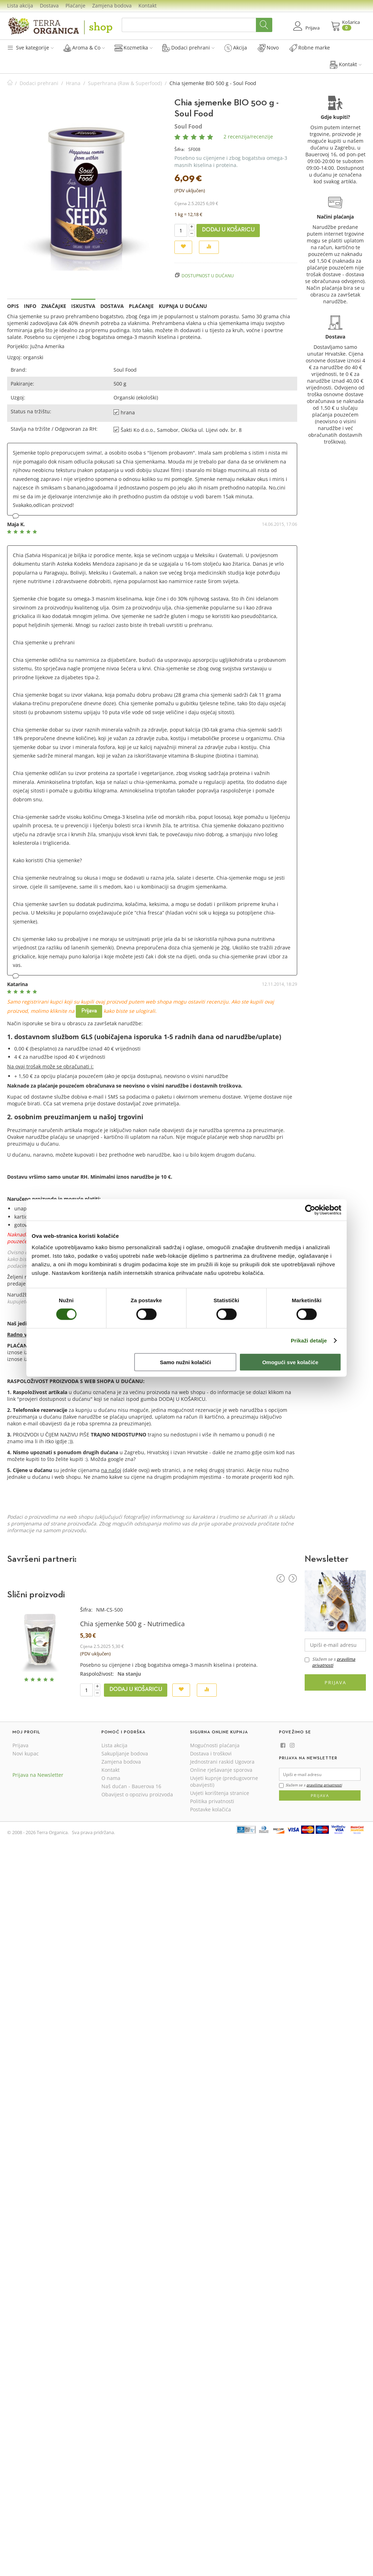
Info (30, 306)
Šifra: (179, 149)
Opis (13, 306)
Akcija (235, 47)
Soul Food (188, 126)
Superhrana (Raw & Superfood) (125, 83)
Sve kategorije (30, 47)
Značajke (53, 306)
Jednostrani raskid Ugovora (222, 1761)
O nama (110, 1778)
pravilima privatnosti (324, 1784)
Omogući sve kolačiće (290, 1362)
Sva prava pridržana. (93, 1832)
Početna (10, 83)
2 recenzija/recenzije (248, 136)
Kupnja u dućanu (183, 306)
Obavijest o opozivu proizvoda (137, 1794)
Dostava (49, 5)
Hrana (73, 83)
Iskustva (83, 306)
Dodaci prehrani (188, 47)
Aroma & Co (84, 47)
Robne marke (309, 47)
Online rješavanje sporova (221, 1769)
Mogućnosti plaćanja (215, 1745)
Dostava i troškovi (211, 1753)
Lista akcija (20, 5)
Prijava (89, 1011)
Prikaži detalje (309, 1340)
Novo (268, 47)
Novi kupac (25, 1753)
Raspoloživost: (97, 1673)
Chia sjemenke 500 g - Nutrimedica (132, 1623)
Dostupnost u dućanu (208, 275)
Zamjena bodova (112, 5)
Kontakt (147, 5)
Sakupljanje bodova (124, 1753)
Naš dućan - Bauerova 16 (131, 1786)
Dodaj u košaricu (228, 230)
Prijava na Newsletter (37, 1774)
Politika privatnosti (212, 1801)
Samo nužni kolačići (185, 1362)
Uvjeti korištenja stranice (219, 1793)
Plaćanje (75, 5)
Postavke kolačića (210, 1809)
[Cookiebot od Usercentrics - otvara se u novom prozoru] (310, 1210)
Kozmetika (134, 47)
